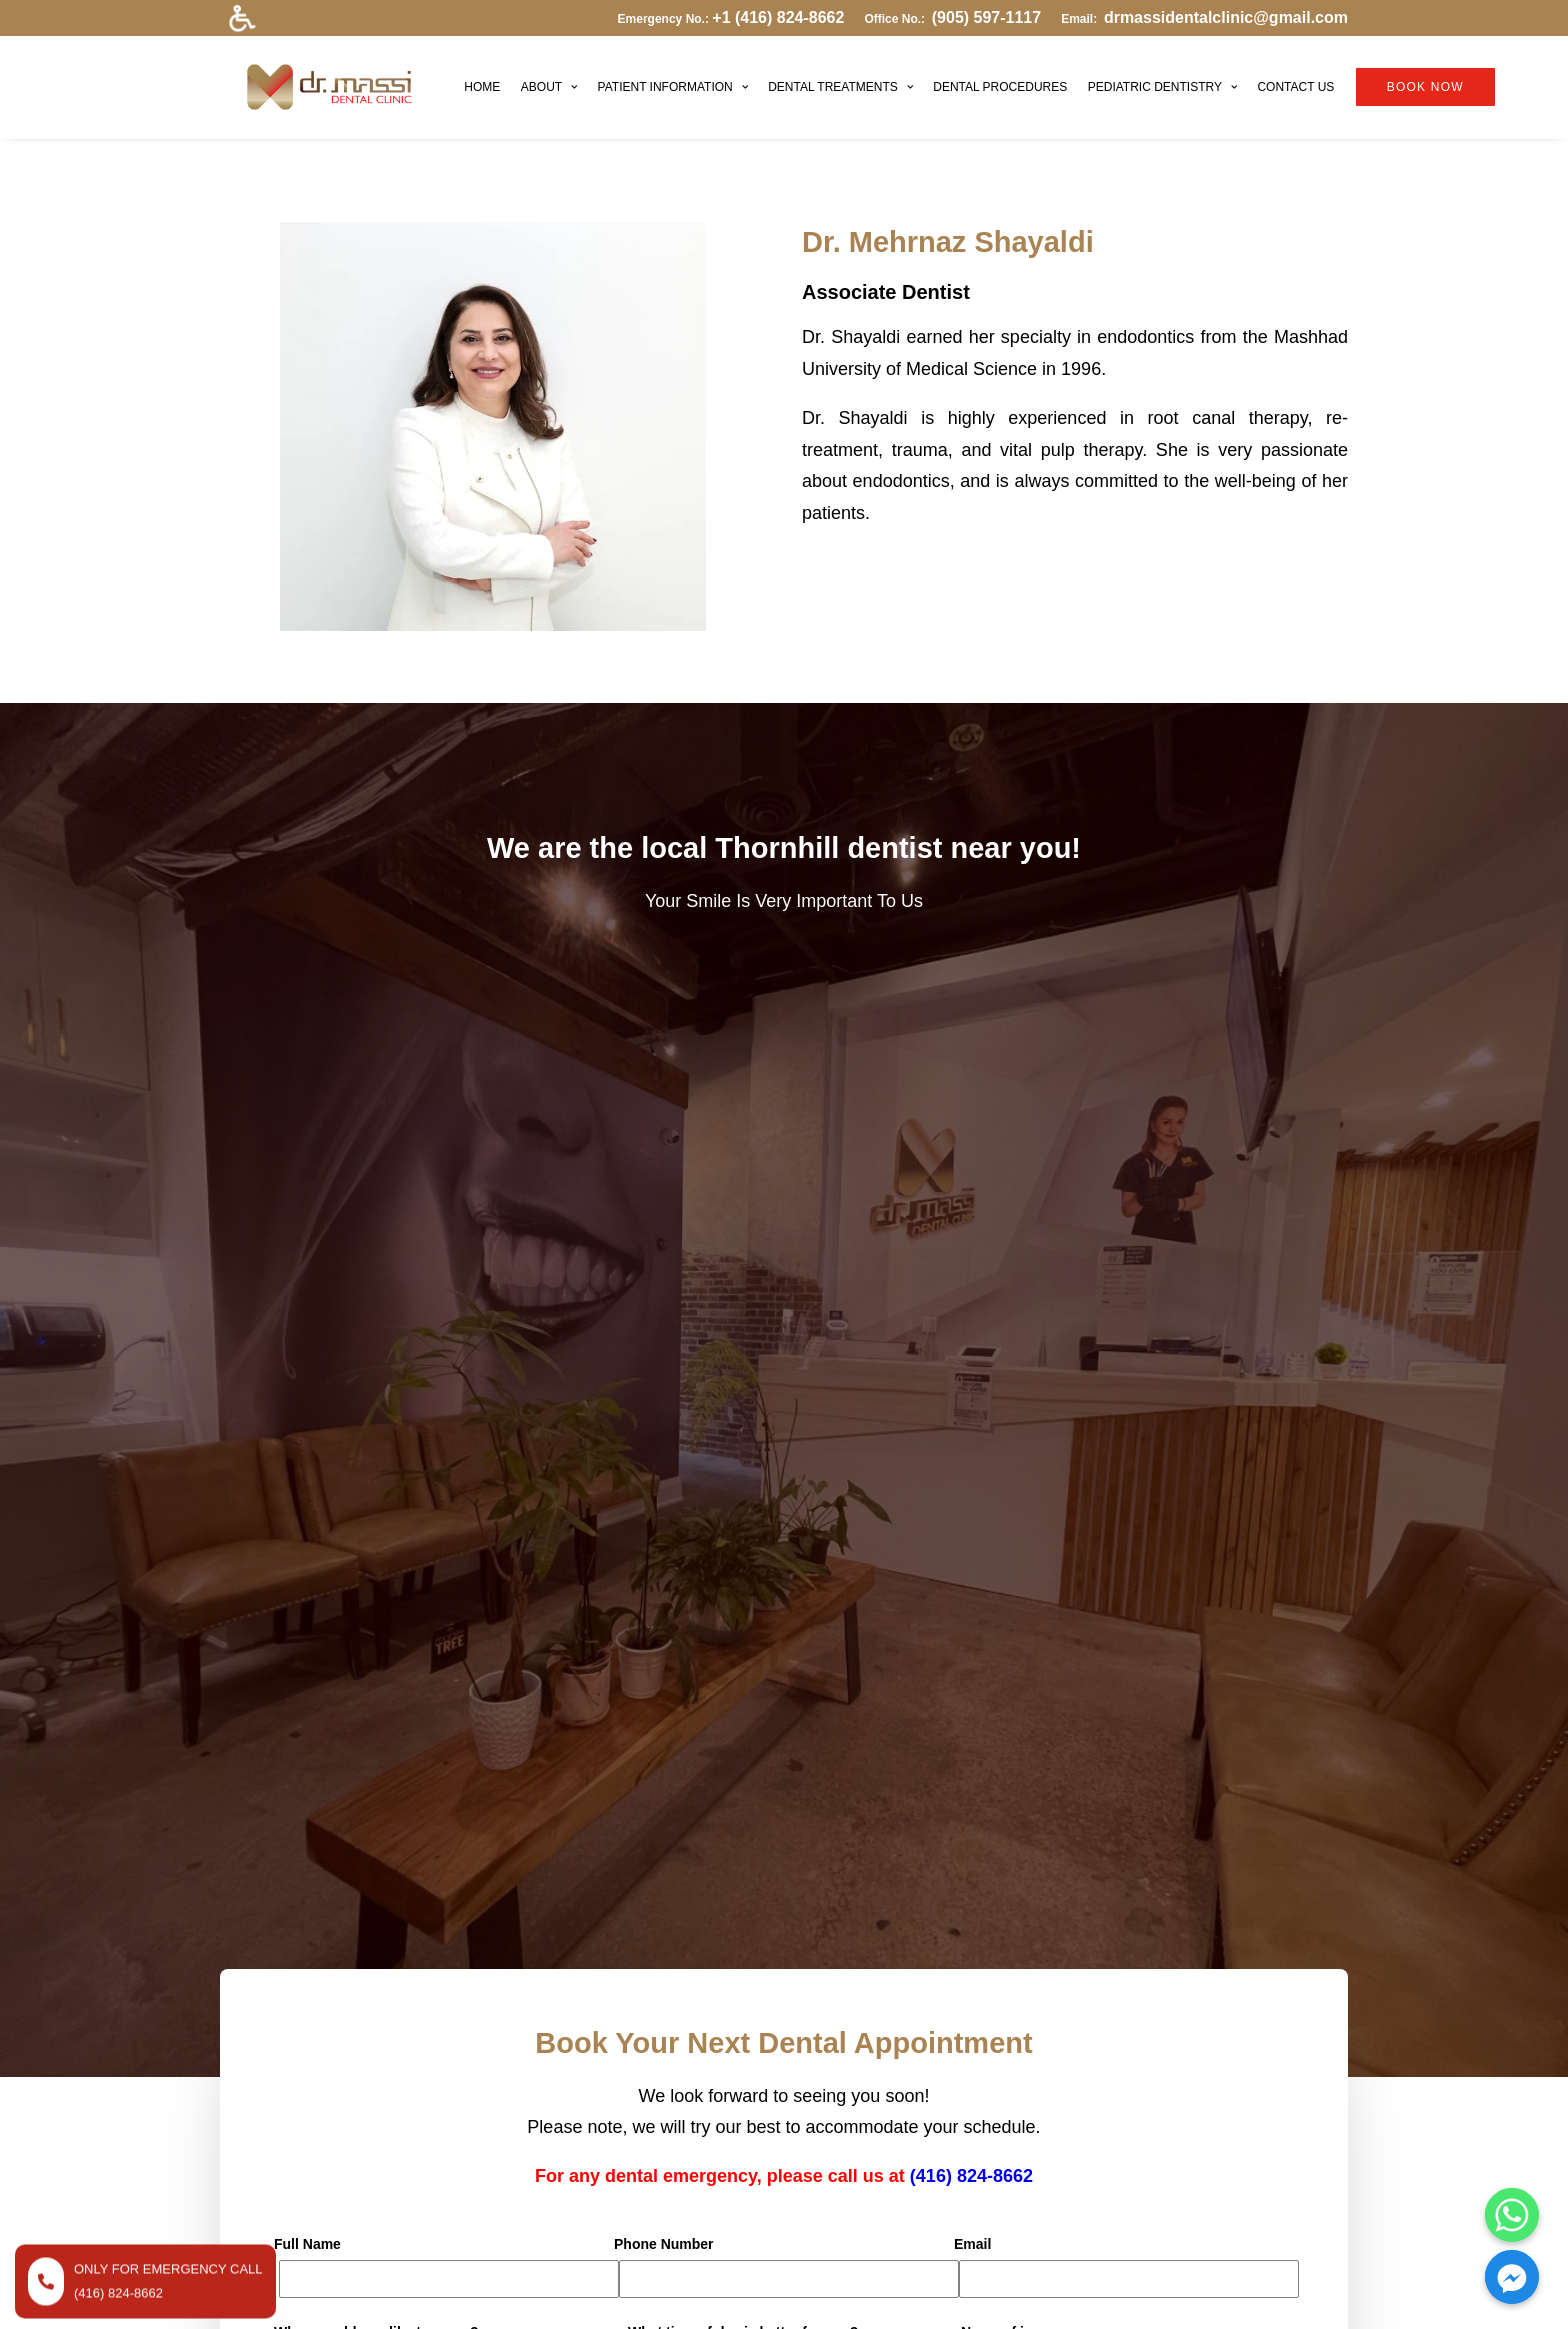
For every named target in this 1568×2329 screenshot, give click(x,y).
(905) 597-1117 (986, 17)
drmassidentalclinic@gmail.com (1226, 17)
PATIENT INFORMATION (636, 76)
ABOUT (512, 76)
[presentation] (426, 1462)
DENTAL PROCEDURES (964, 76)
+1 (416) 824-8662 (778, 17)
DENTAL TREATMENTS (804, 76)
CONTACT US (1259, 76)
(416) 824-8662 (971, 1192)
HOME (446, 76)
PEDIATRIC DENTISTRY (1125, 76)
